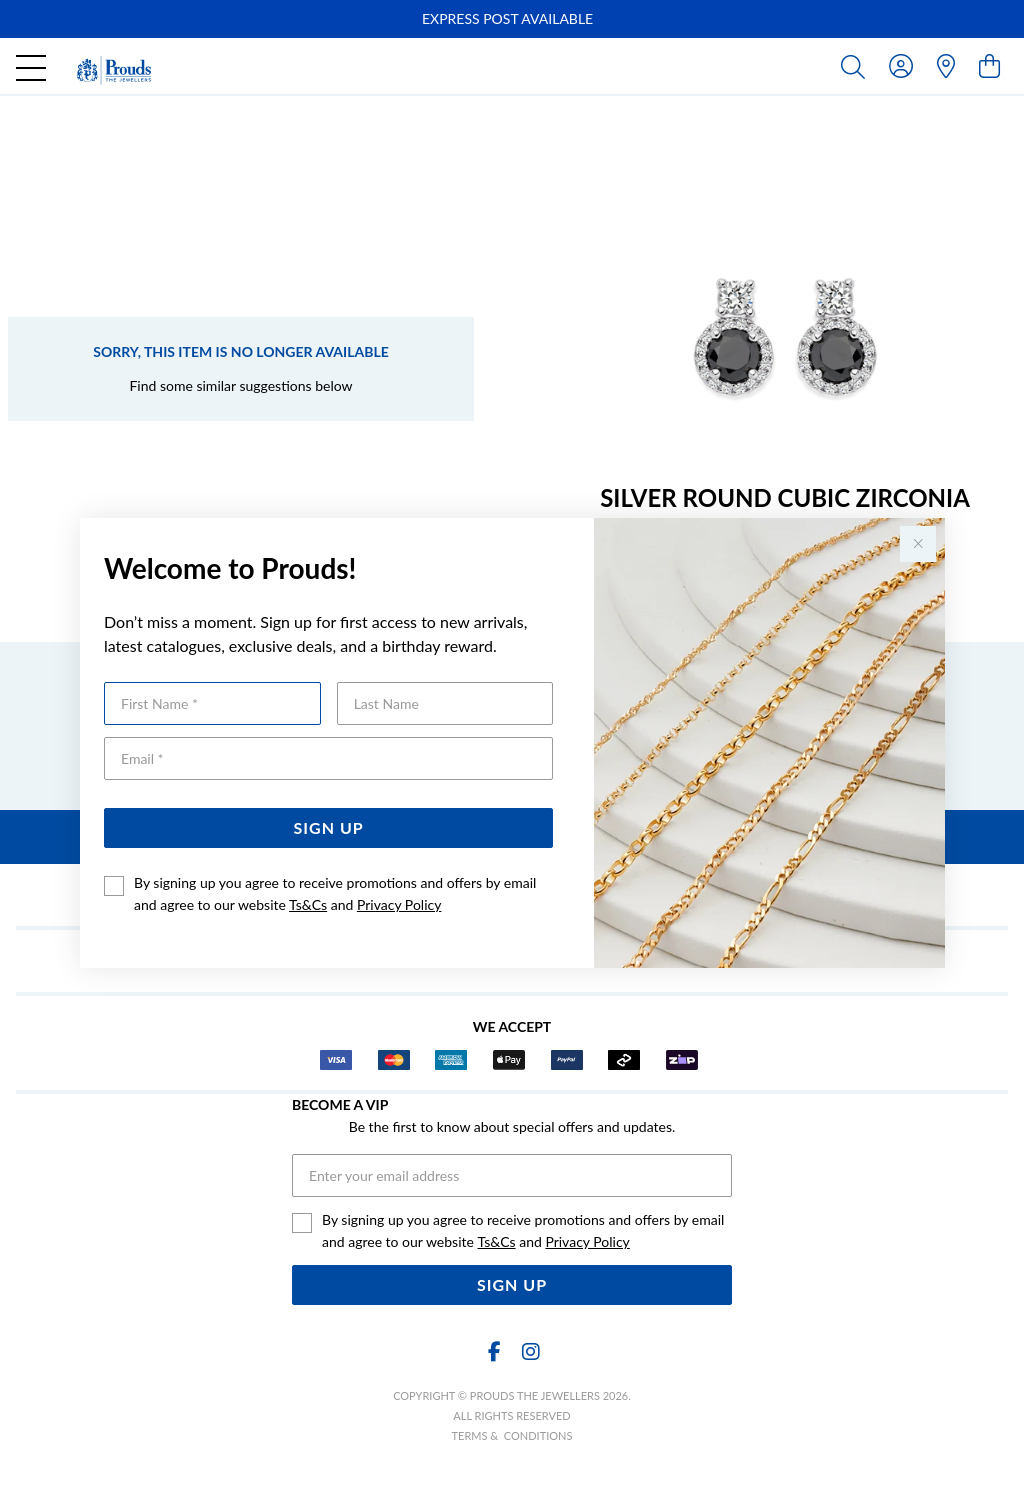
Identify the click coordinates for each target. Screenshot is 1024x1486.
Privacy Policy (399, 904)
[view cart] (989, 65)
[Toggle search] (857, 66)
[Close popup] (918, 544)
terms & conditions (512, 1435)
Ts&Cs (308, 904)
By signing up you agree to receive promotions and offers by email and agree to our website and (335, 893)
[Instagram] (530, 1351)
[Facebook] (494, 1351)
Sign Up (329, 827)
